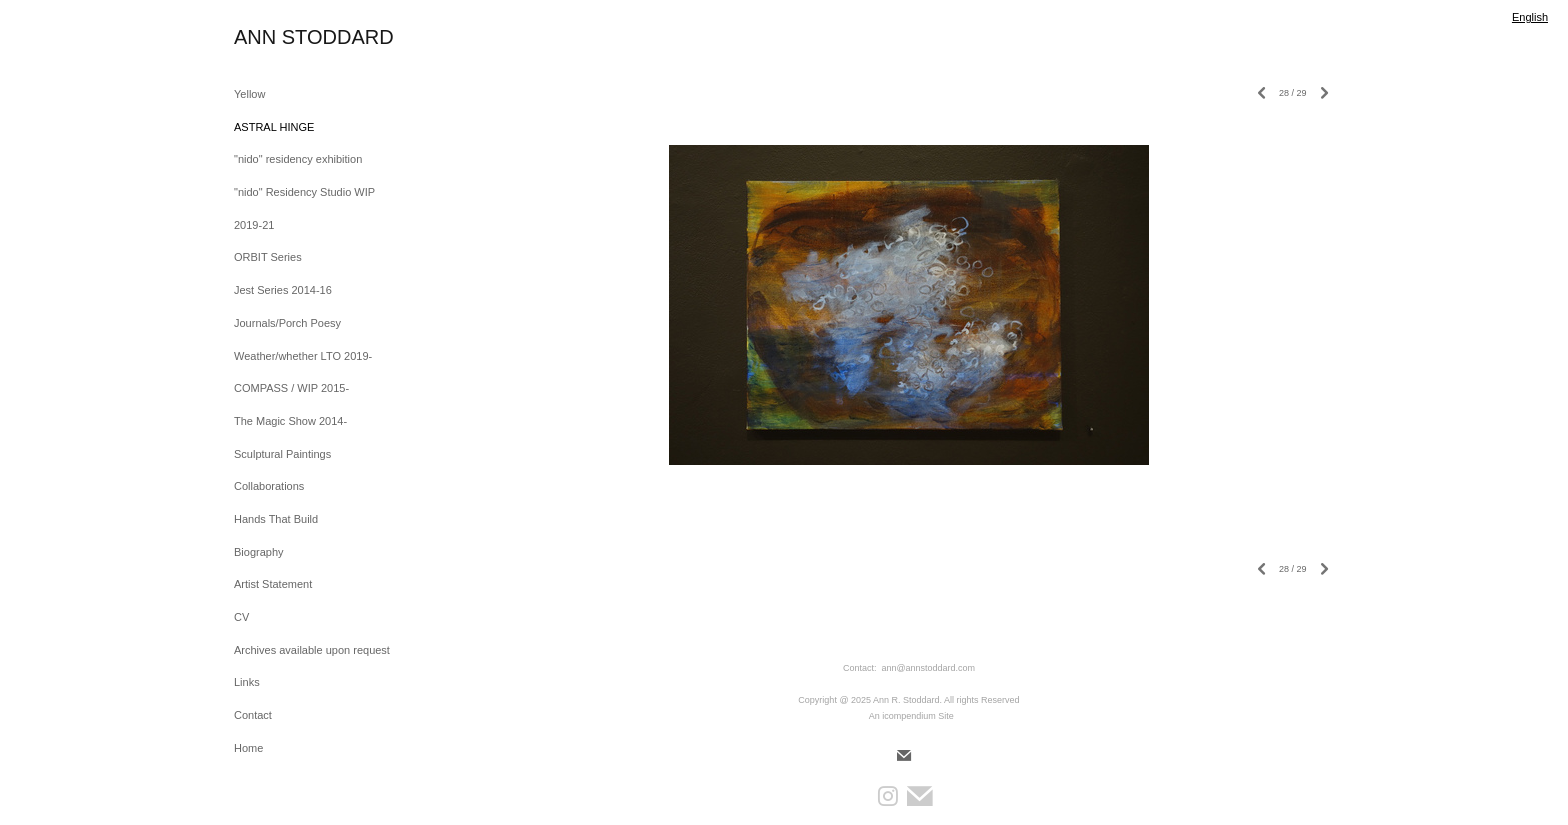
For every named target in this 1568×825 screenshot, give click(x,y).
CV (241, 617)
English (1530, 17)
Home (248, 748)
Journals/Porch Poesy (287, 323)
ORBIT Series (268, 257)
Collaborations (269, 486)
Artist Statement (273, 584)
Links (247, 682)
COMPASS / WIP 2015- (291, 388)
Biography (259, 552)
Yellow (249, 94)
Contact (253, 715)
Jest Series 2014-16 (283, 290)
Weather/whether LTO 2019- (303, 356)
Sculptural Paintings (282, 454)
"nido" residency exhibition (298, 159)
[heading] (284, 37)
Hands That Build (276, 519)
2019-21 (254, 225)
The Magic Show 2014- (290, 421)
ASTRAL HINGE (274, 127)
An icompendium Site (911, 716)
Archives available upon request (312, 650)
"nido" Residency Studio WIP (304, 192)
